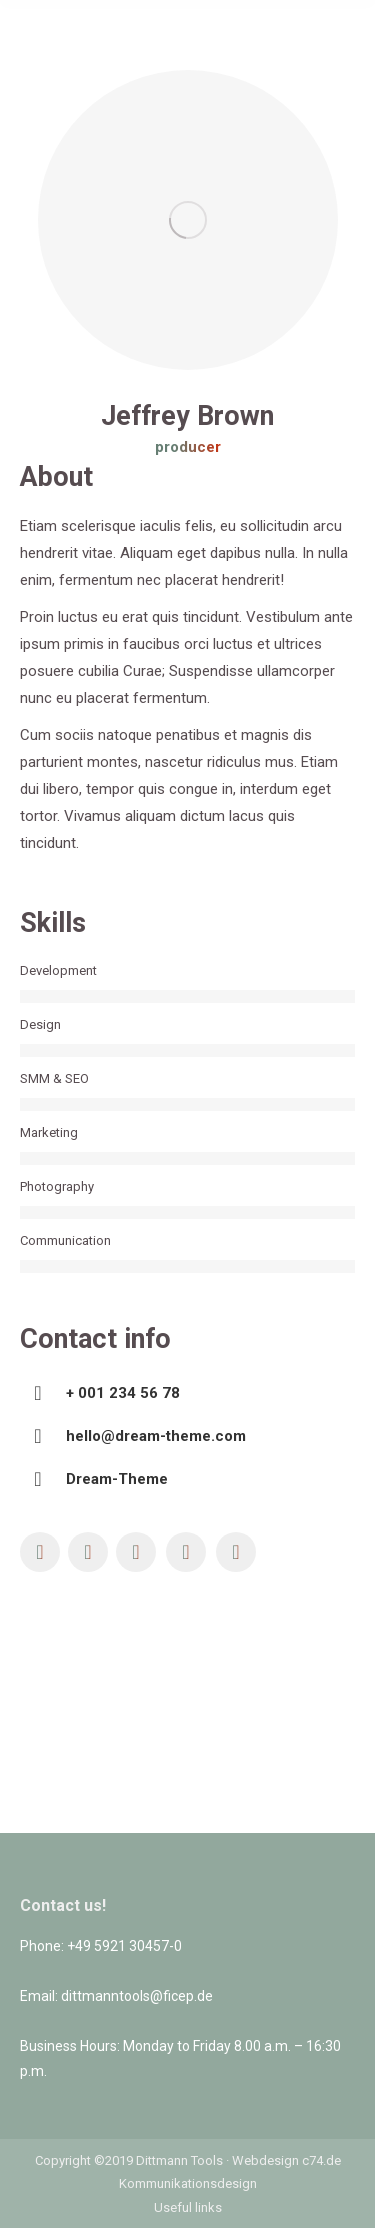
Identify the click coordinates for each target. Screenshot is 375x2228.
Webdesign (265, 2160)
